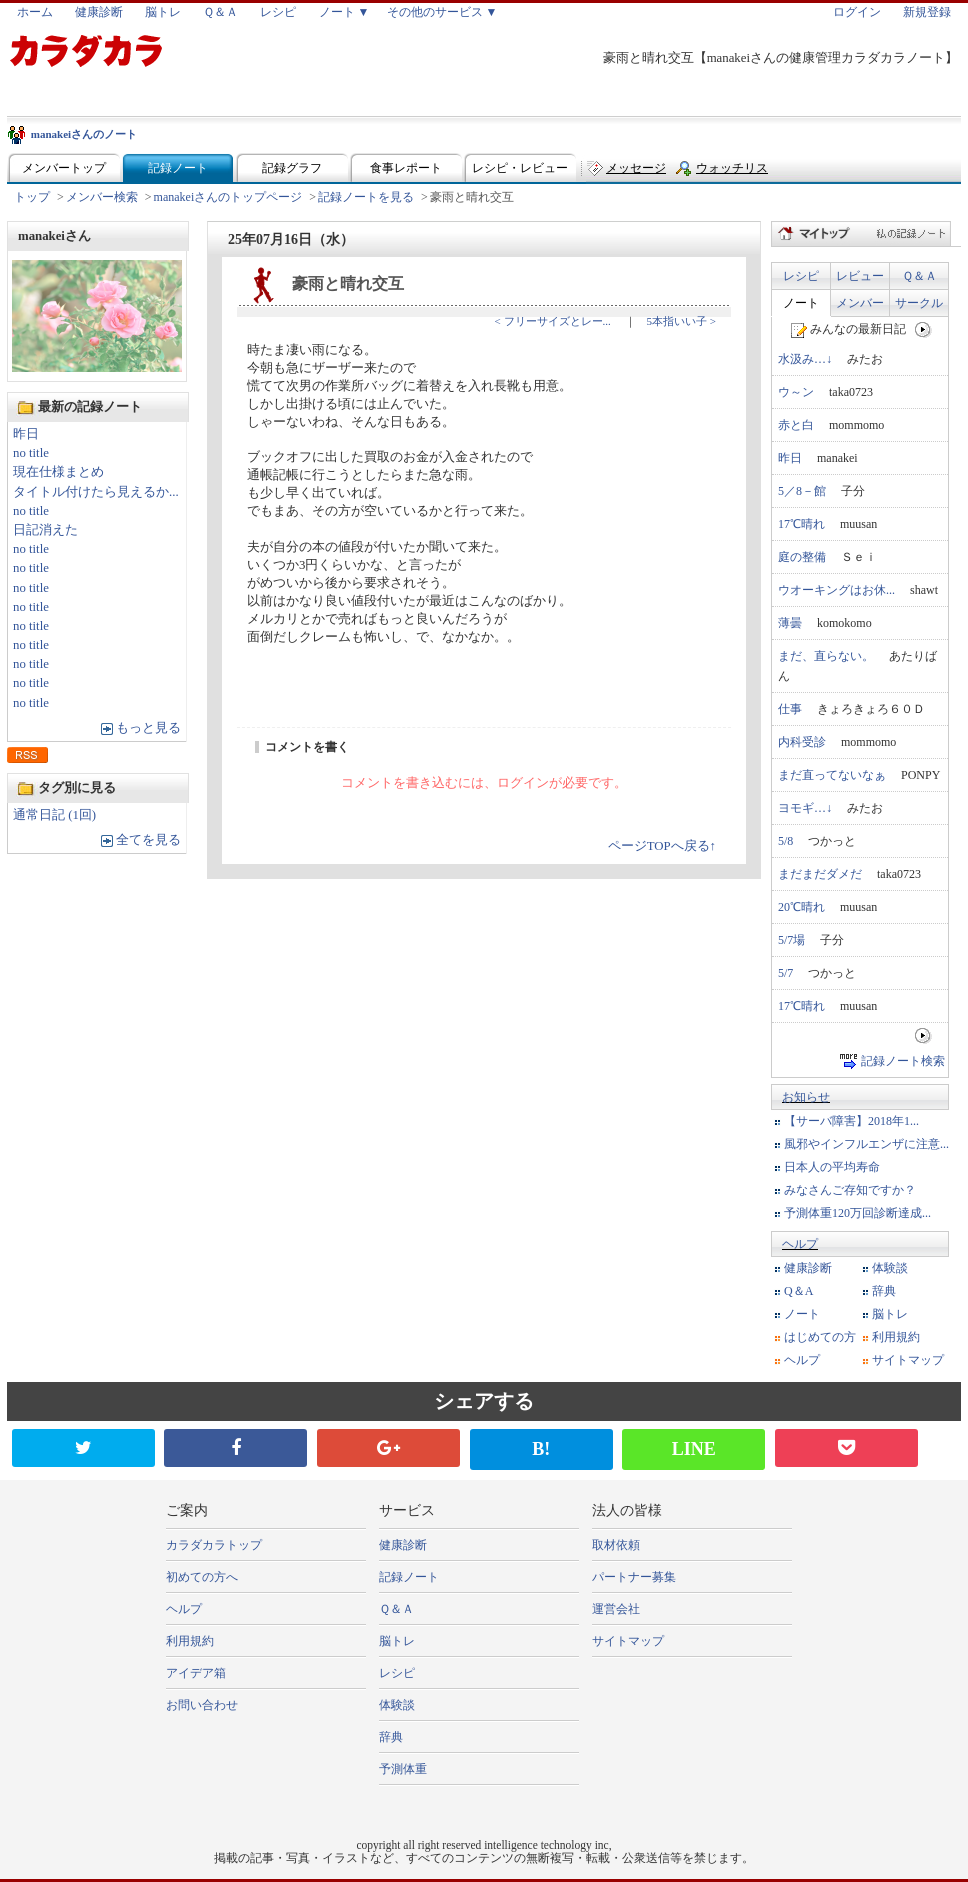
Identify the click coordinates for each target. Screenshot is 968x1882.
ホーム (35, 12)
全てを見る (148, 840)
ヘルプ (800, 1244)
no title (31, 453)
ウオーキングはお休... (836, 590)
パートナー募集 (634, 1577)
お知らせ (806, 1097)
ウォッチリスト (732, 172)
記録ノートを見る (366, 197)
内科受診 (802, 742)
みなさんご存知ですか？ (850, 1190)
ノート (801, 303)
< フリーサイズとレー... (553, 321)
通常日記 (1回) (54, 815)
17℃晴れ (801, 524)
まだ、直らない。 (826, 656)
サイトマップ (908, 1360)
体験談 (890, 1268)
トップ (32, 197)
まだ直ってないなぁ (832, 775)
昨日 (26, 434)
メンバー (860, 303)
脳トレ (163, 12)
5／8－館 (802, 491)
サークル (919, 303)
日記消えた (45, 530)
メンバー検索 (102, 197)
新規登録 (927, 12)
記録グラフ (292, 168)
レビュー (860, 276)
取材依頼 (616, 1545)
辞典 (884, 1291)
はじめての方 (820, 1337)
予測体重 (403, 1769)
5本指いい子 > (681, 321)
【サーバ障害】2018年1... (851, 1121)
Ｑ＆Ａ (220, 12)
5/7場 (791, 940)
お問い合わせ (202, 1705)
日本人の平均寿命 (832, 1167)
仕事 (790, 709)
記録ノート (178, 168)
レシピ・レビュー (520, 168)
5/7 (785, 973)
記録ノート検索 (903, 1061)
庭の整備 (802, 557)
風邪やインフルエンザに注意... (866, 1144)
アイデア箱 (196, 1673)
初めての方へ (202, 1577)
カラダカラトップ (214, 1545)
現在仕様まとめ (58, 472)
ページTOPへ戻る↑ (662, 846)
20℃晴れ (801, 907)
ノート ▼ (344, 12)
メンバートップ (64, 168)
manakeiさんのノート (84, 134)
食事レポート (406, 168)
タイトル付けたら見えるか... (96, 492)
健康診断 (99, 12)
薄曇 (790, 623)
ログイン (857, 12)
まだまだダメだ (820, 874)
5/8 (785, 841)
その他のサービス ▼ (442, 12)
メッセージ (636, 168)
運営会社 (616, 1609)
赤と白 (796, 425)
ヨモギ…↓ (805, 808)
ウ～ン (796, 392)
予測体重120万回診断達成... (857, 1213)
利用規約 (896, 1337)
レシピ (278, 12)
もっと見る (148, 728)
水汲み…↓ (805, 359)
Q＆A (798, 1291)
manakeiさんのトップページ (228, 197)
